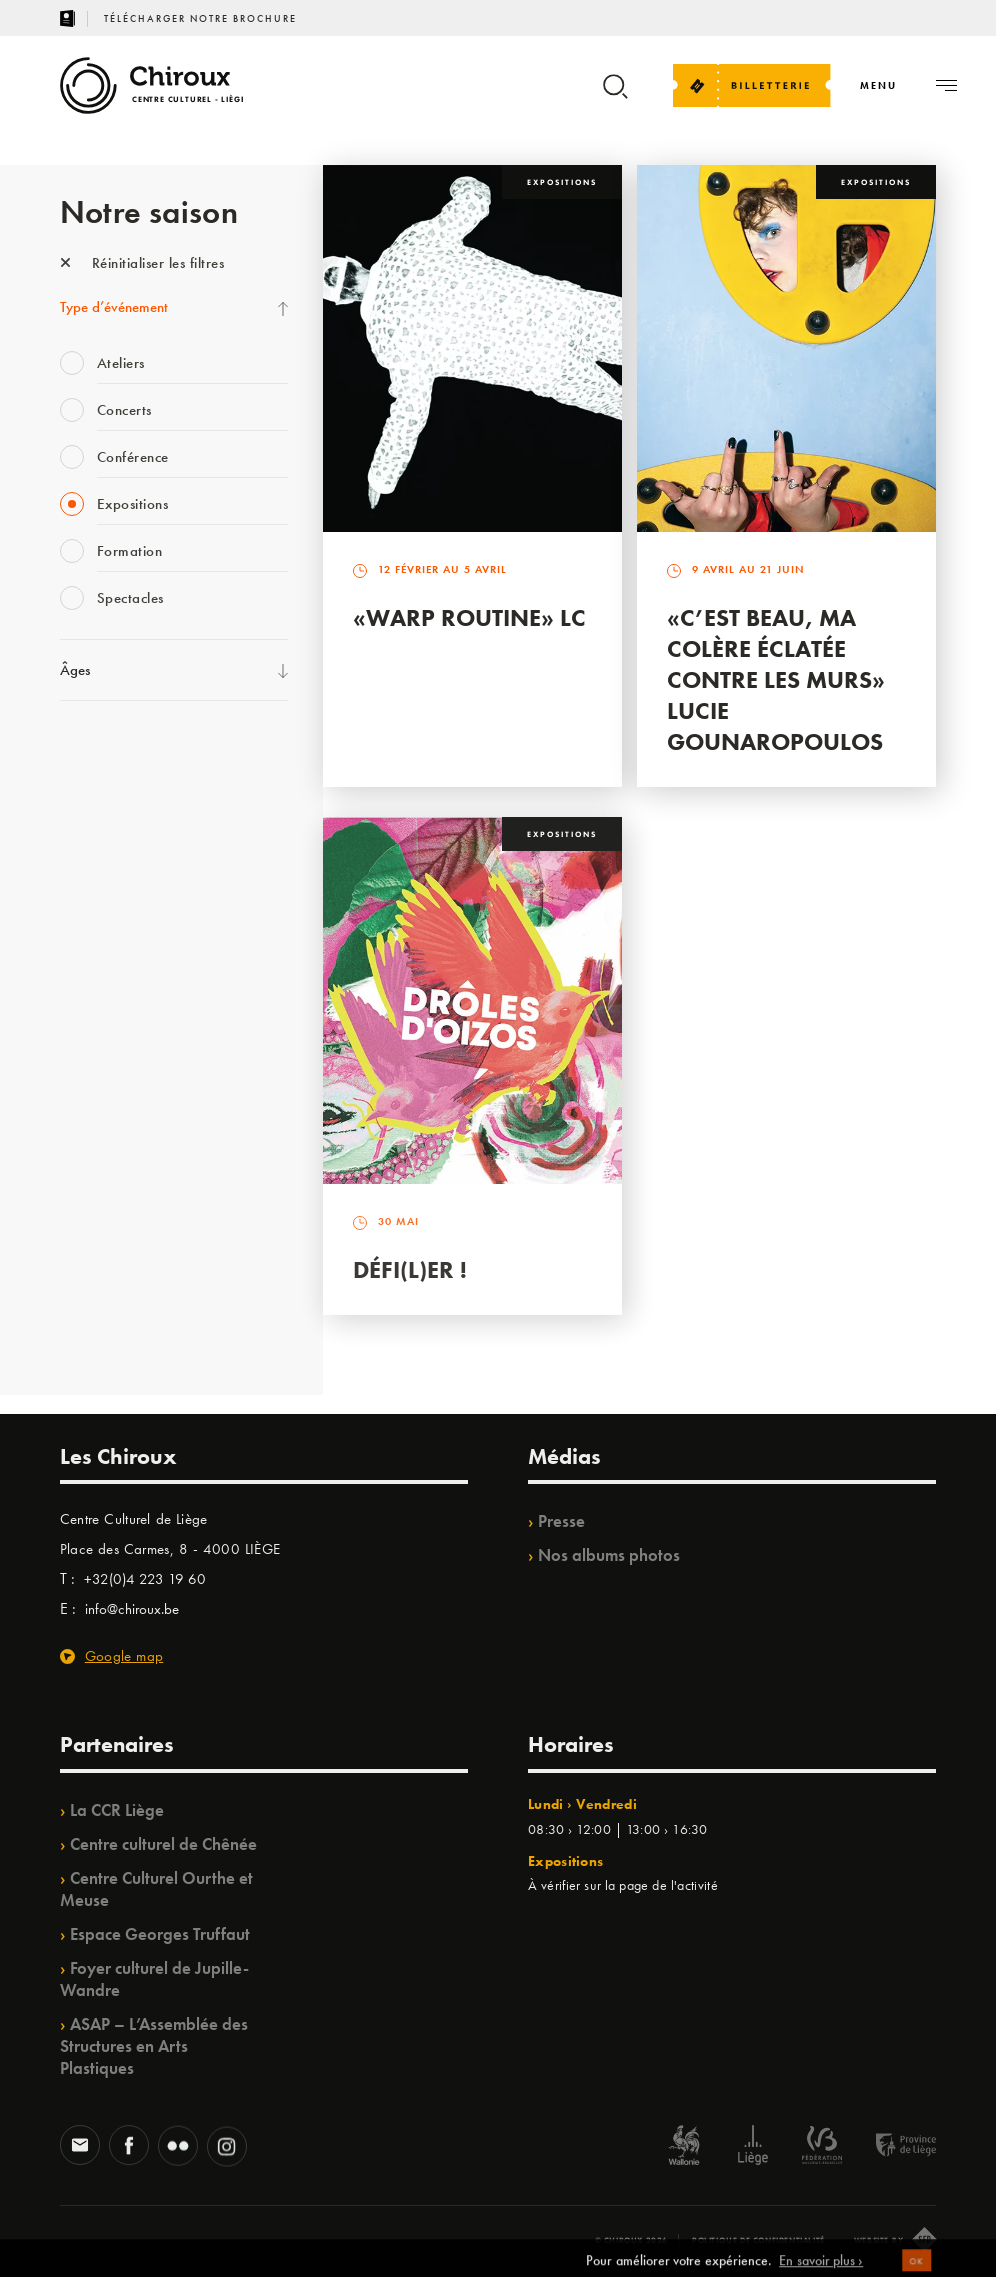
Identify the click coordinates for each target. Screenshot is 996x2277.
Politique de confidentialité (758, 2240)
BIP (69, 997)
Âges (75, 670)
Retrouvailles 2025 (117, 1325)
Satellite (83, 956)
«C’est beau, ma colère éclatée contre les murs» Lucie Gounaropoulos (776, 679)
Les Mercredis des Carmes (137, 833)
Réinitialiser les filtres (142, 263)
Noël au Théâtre (108, 1243)
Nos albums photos (609, 1555)
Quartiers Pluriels (110, 1120)
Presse (561, 1521)
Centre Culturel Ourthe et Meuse (156, 1889)
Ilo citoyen (90, 1161)
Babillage (88, 915)
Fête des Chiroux (109, 751)
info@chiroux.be (132, 1609)
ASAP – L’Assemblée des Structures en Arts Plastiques (154, 2046)
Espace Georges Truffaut (160, 1934)
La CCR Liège (117, 1810)
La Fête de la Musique (125, 792)
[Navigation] (878, 85)
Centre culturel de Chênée (163, 1844)
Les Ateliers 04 (104, 1038)
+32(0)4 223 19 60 (145, 1579)
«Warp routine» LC (469, 617)
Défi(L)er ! (410, 1269)
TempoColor (96, 1202)
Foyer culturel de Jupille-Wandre (154, 1979)
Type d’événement (114, 307)
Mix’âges (87, 874)
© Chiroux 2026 (631, 2240)
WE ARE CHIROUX (118, 1284)
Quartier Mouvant (114, 1079)
